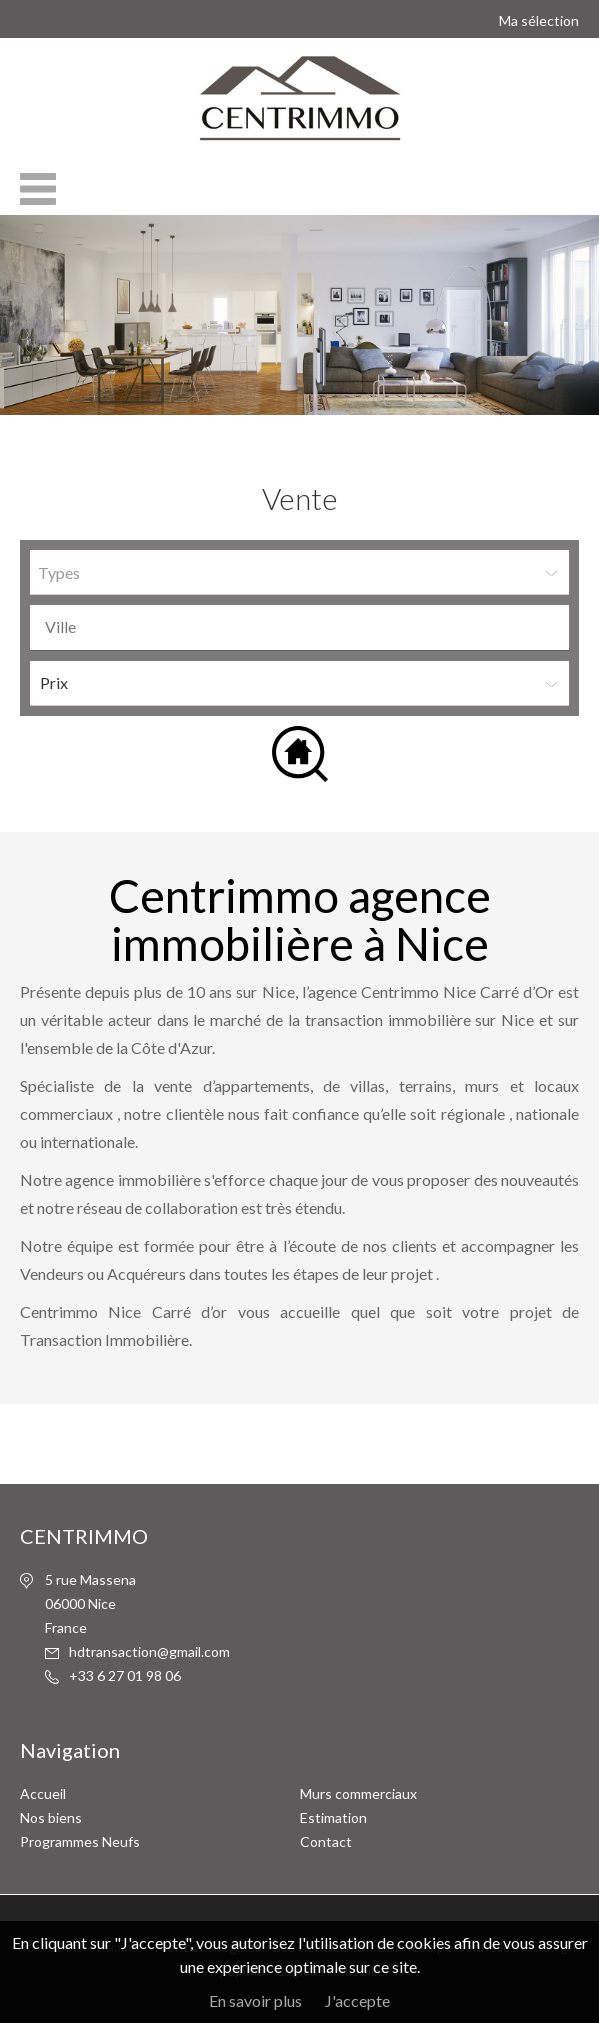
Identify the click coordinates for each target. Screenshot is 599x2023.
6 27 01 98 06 (113, 1675)
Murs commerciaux (358, 1793)
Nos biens (51, 1817)
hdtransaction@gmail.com (149, 1651)
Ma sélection (539, 20)
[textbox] (304, 627)
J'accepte (357, 2000)
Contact (326, 1841)
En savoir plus (255, 2000)
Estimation (333, 1817)
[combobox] (299, 627)
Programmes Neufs (80, 1841)
